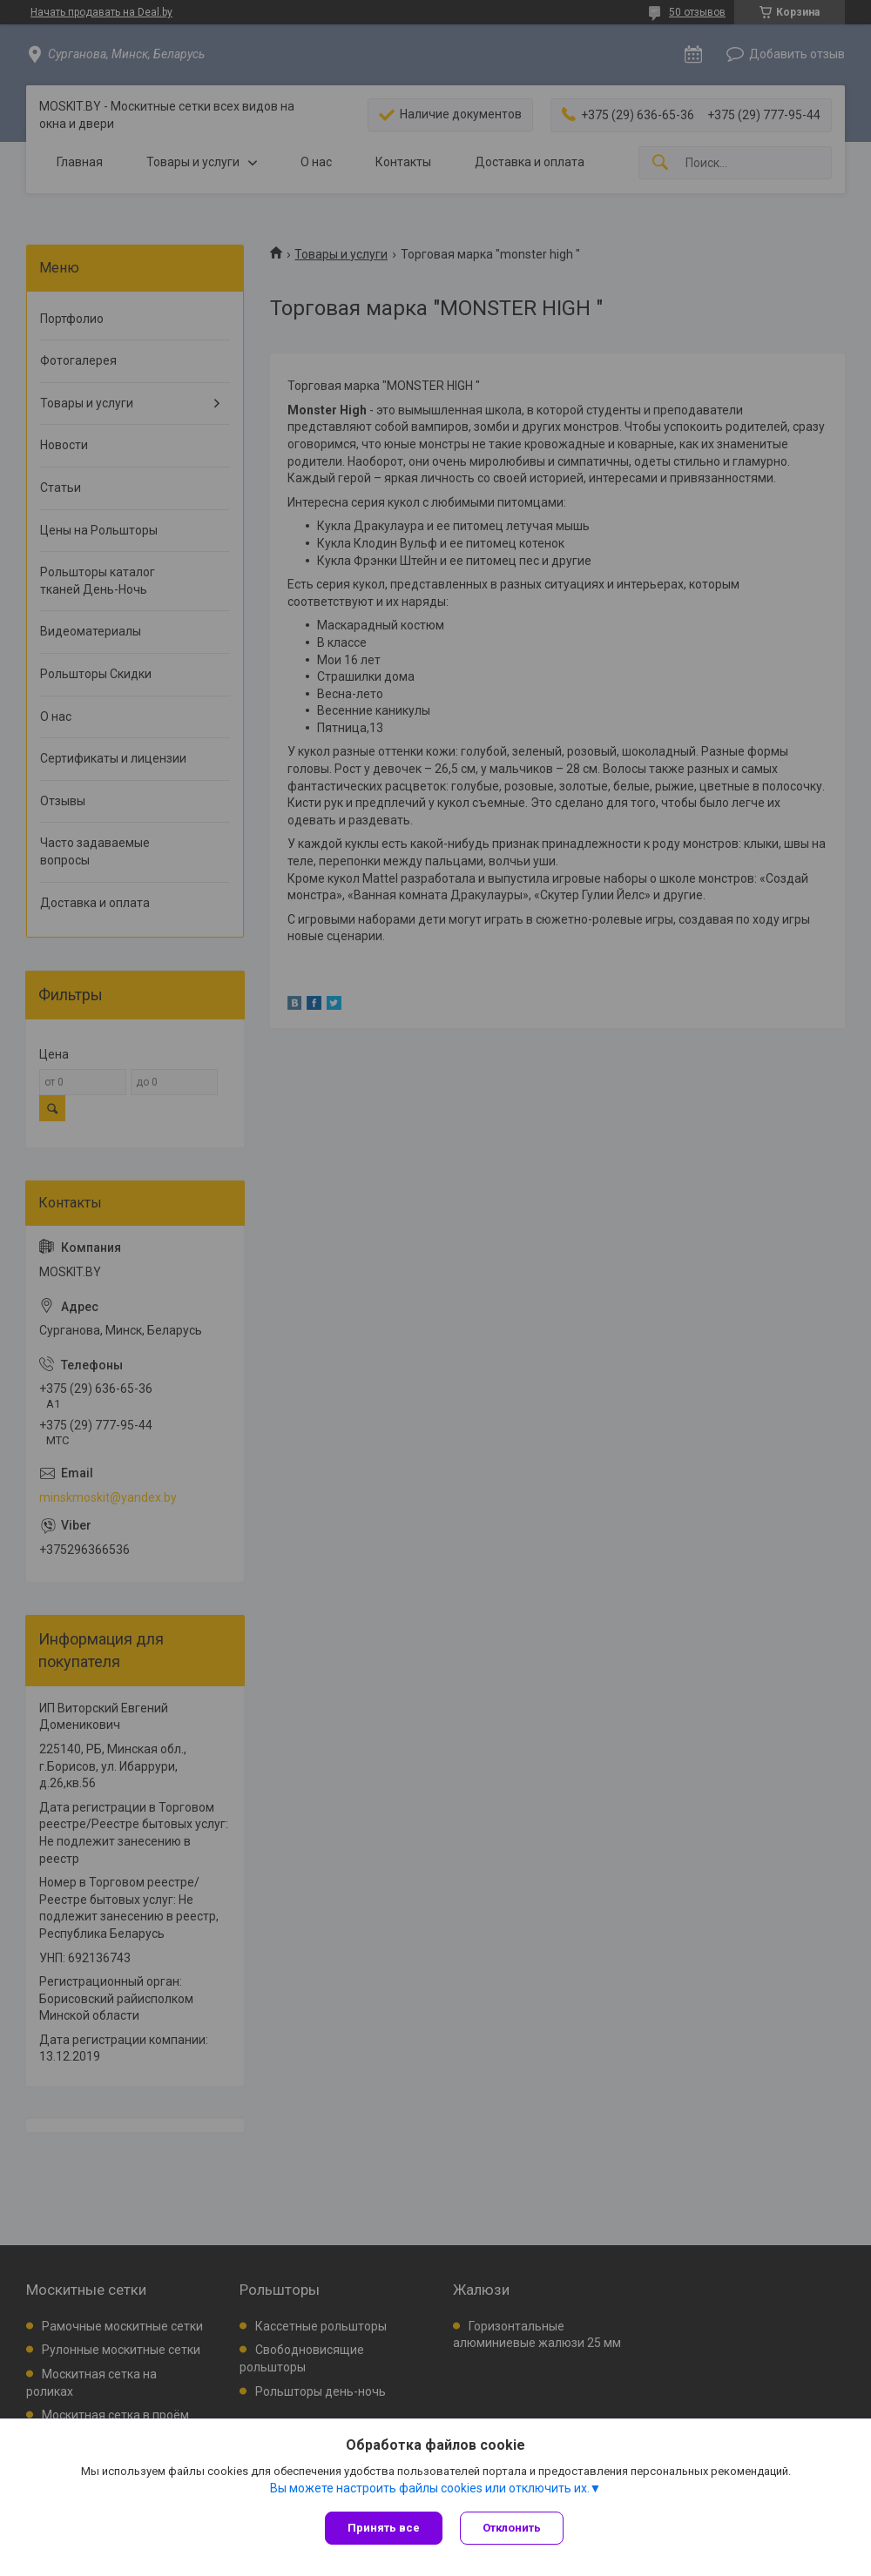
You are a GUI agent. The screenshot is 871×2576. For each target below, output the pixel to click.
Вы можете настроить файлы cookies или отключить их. (430, 2488)
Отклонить (512, 2527)
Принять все (384, 2527)
